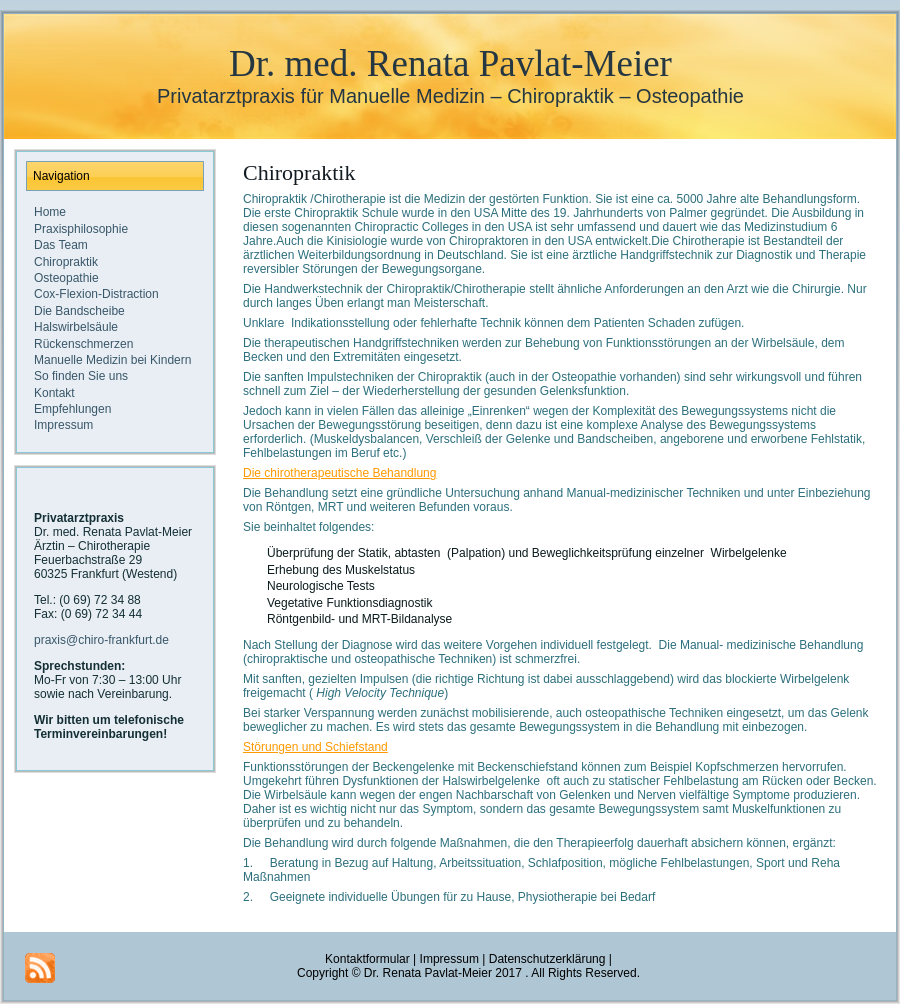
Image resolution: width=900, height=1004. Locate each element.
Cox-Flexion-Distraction (96, 294)
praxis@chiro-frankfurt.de (101, 640)
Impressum (63, 425)
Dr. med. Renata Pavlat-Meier (450, 63)
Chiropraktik (66, 262)
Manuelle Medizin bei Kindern (112, 360)
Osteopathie (66, 278)
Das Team (61, 245)
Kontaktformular (367, 959)
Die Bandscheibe (79, 311)
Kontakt (54, 393)
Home (50, 212)
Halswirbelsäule (76, 327)
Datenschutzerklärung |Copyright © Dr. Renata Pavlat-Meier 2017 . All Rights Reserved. (468, 966)
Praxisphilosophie (81, 229)
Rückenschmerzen (83, 344)
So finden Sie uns (81, 376)
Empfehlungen (72, 409)
